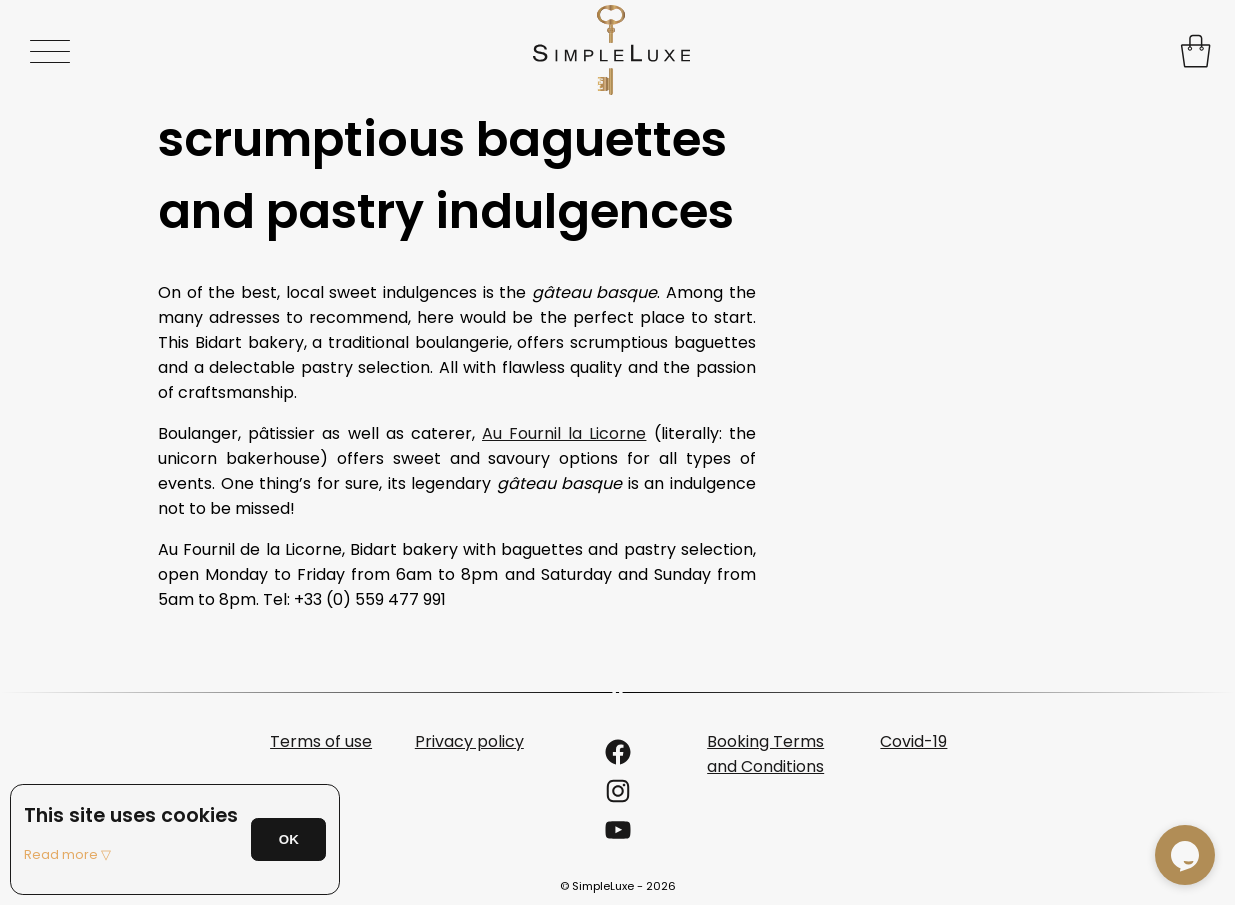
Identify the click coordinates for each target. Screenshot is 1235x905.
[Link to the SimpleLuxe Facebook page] (618, 758)
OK (289, 839)
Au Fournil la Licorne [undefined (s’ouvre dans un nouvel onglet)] (564, 433)
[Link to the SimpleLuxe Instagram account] (618, 797)
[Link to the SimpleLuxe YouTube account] (618, 836)
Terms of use (321, 741)
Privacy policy (469, 741)
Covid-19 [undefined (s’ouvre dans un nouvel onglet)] (913, 741)
